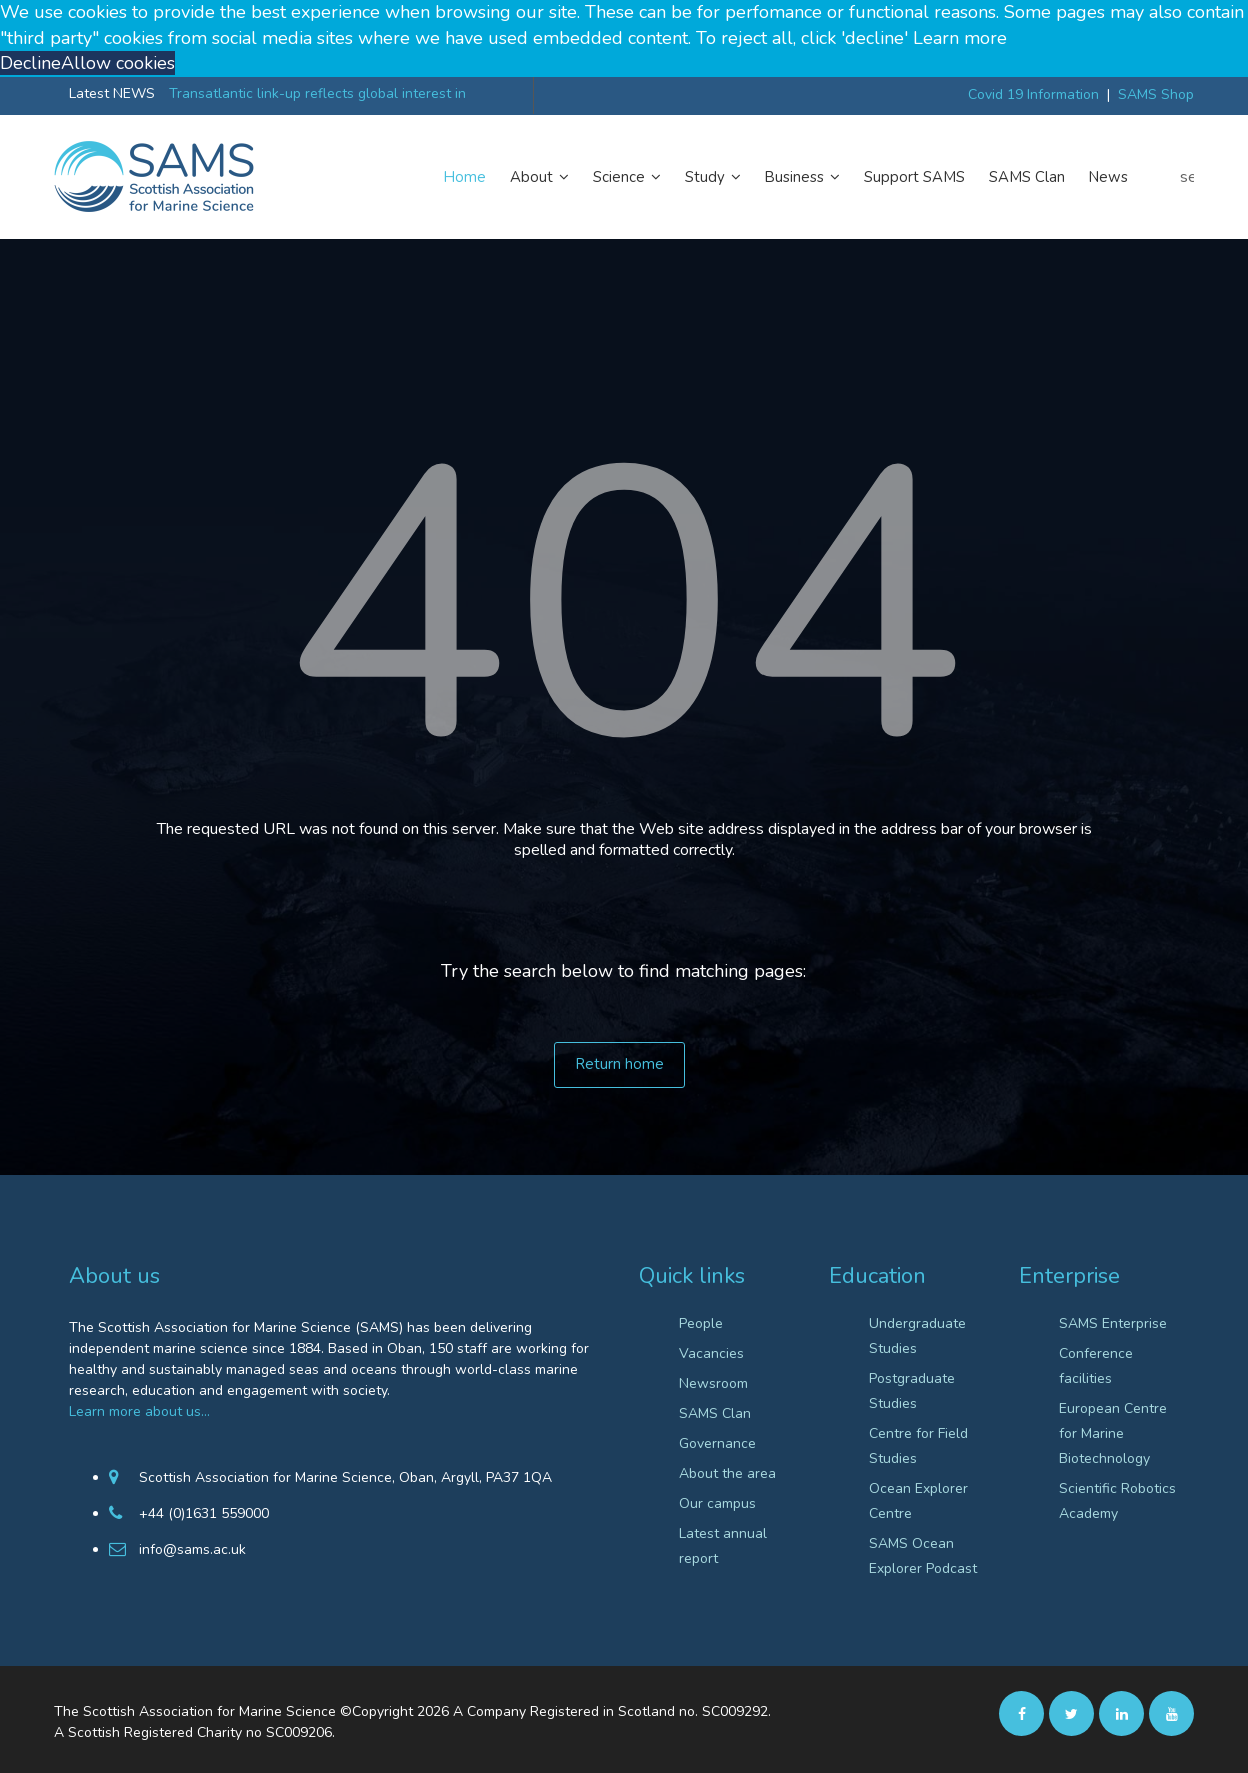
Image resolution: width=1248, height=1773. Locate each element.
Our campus (717, 1503)
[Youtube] (1171, 1713)
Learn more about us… (139, 1411)
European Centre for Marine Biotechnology (1113, 1433)
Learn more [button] (960, 38)
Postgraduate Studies (912, 1391)
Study (713, 177)
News (1108, 177)
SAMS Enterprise (1113, 1323)
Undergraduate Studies (917, 1336)
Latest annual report (723, 1546)
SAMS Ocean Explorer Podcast (923, 1556)
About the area (727, 1473)
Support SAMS (914, 177)
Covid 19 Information (1033, 94)
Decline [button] (30, 63)
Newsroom (713, 1383)
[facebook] (1021, 1713)
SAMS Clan (1027, 177)
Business (802, 177)
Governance (717, 1443)
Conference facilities (1096, 1366)
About (539, 177)
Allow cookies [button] (118, 63)
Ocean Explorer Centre (918, 1501)
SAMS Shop (1156, 94)
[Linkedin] (1121, 1713)
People (701, 1323)
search (1187, 177)
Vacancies (711, 1353)
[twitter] (1071, 1713)
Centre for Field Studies (918, 1446)
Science (627, 177)
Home (465, 177)
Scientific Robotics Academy (1117, 1501)
